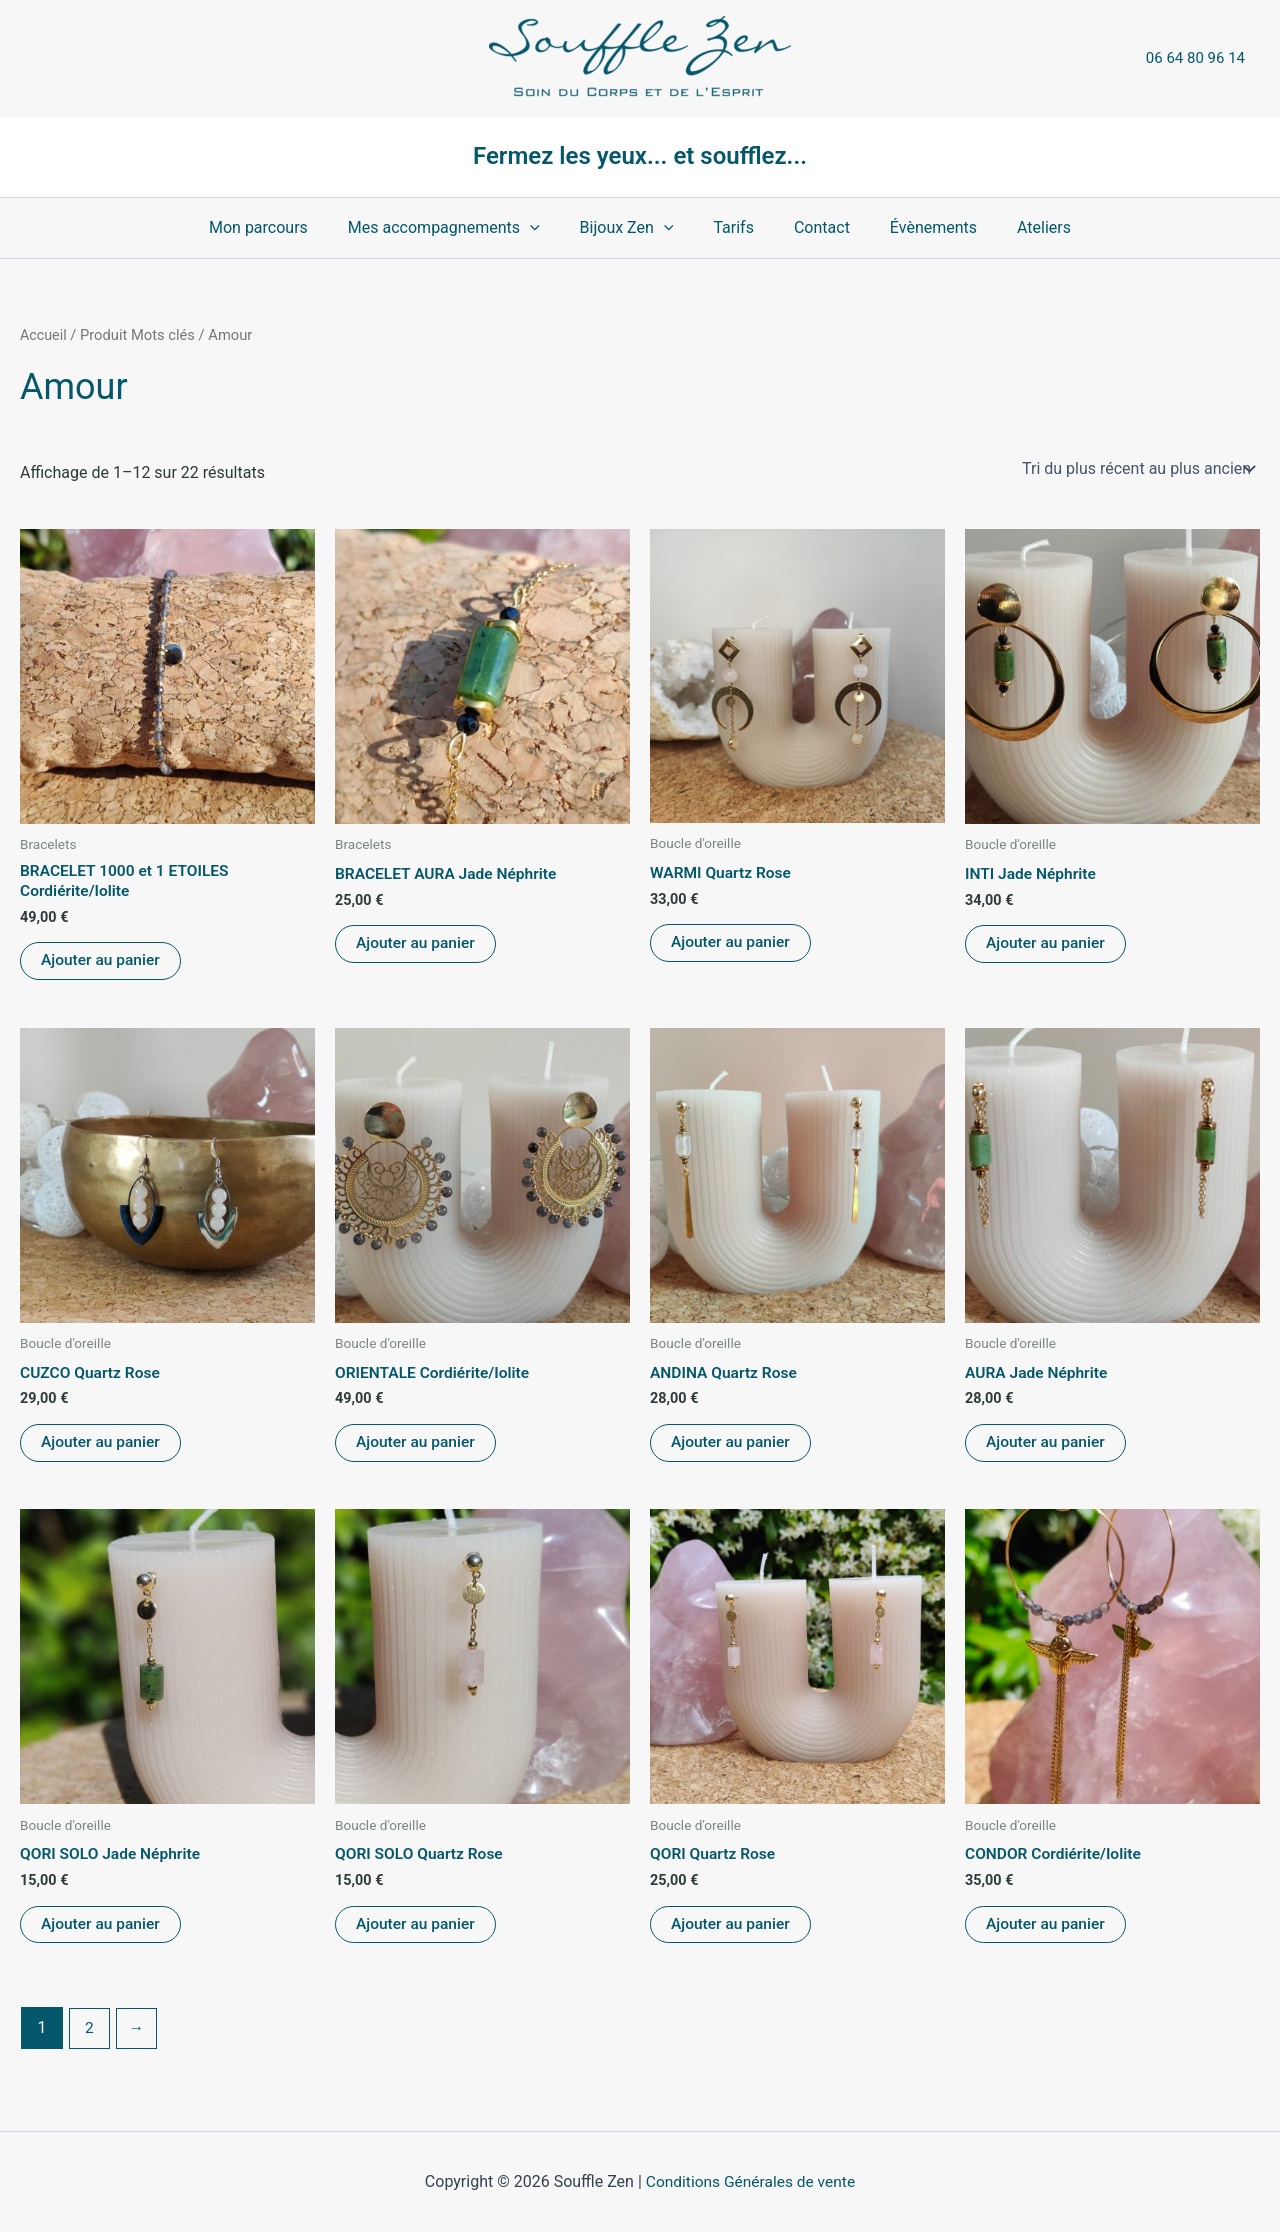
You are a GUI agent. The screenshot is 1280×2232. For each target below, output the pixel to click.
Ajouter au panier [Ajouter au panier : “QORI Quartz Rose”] (732, 1930)
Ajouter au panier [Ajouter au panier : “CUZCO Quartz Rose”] (102, 1446)
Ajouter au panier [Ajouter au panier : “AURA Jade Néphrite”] (1047, 1446)
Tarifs (733, 227)
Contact (814, 227)
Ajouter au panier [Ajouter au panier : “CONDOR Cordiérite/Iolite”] (1047, 1930)
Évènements (917, 227)
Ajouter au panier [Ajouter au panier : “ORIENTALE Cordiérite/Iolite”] (417, 1446)
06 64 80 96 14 (1195, 58)
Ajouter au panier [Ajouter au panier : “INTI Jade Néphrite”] (1047, 944)
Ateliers (1020, 227)
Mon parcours (282, 227)
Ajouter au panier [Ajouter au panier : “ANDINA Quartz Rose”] (732, 1446)
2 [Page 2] (89, 2034)
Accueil (44, 335)
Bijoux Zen (635, 228)
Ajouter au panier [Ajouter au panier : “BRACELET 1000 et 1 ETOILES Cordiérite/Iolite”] (102, 962)
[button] (546, 228)
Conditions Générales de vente (751, 2181)
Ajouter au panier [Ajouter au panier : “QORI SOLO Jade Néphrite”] (102, 1930)
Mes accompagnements (460, 228)
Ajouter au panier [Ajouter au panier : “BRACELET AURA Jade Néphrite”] (417, 944)
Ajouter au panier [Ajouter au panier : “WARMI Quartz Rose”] (732, 944)
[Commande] (1137, 468)
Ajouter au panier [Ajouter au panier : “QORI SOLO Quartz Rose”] (417, 1930)
